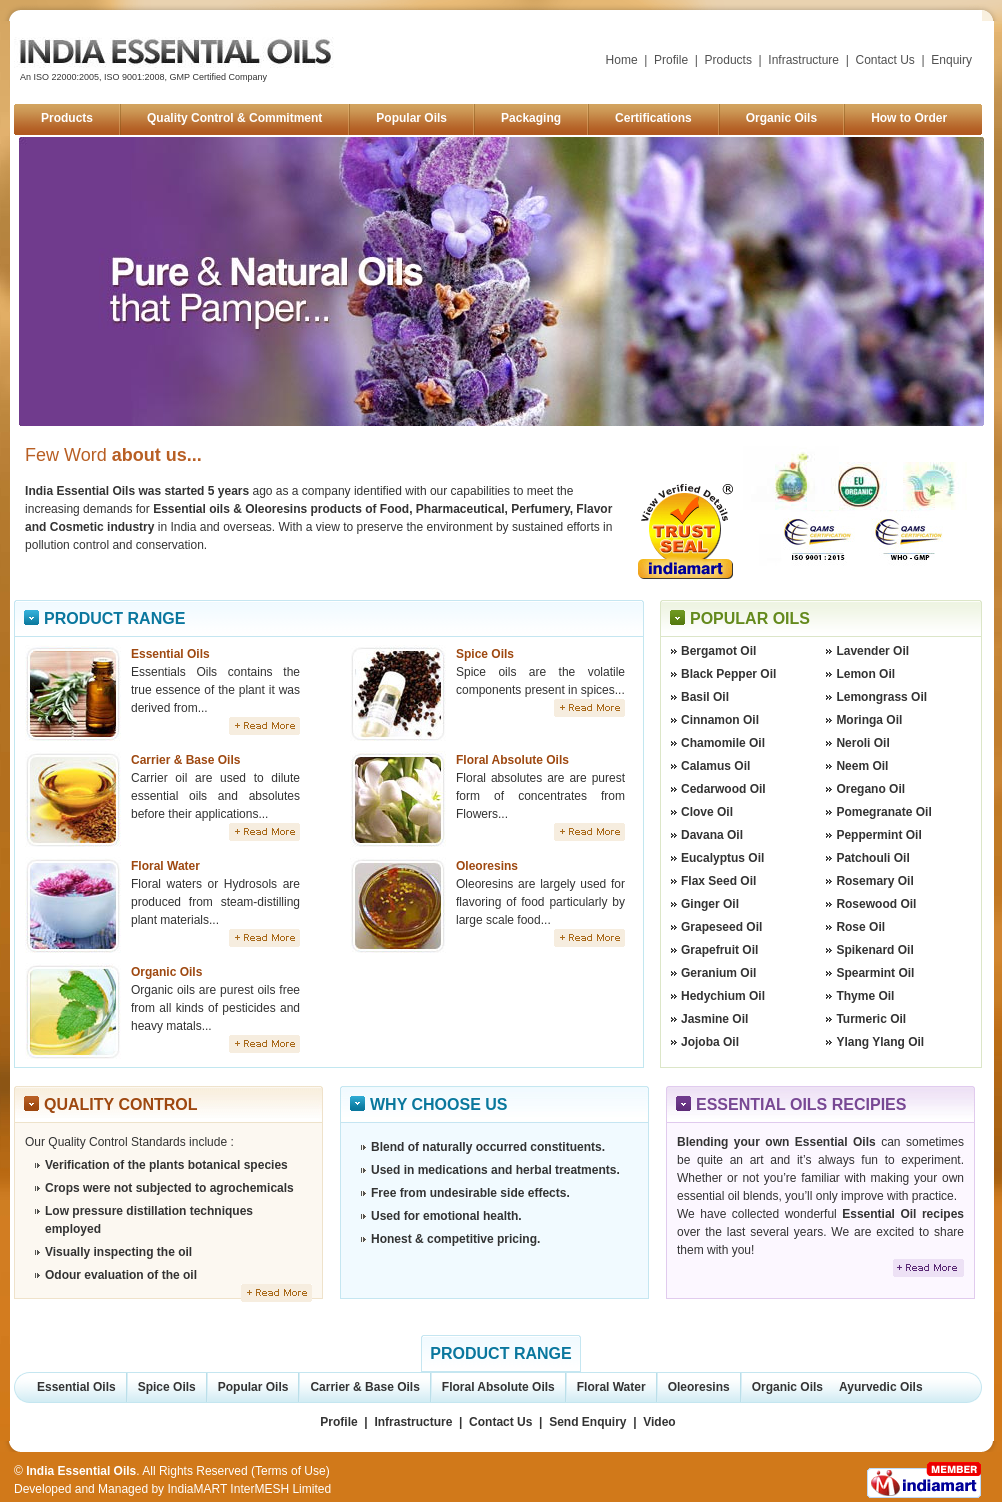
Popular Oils (411, 118)
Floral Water (165, 866)
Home (622, 60)
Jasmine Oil (714, 1019)
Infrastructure (803, 60)
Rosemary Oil (874, 881)
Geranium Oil (718, 973)
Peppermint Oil (878, 835)
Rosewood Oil (876, 904)
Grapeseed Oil (721, 927)
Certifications (653, 118)
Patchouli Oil (872, 858)
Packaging (531, 118)
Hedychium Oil (723, 996)
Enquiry (951, 60)
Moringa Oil (869, 720)
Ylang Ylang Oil (880, 1042)
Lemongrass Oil (881, 697)
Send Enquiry (587, 1422)
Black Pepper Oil (728, 674)
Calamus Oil (715, 766)
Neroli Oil (862, 743)
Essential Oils (170, 654)
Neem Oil (862, 766)
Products (728, 60)
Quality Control (120, 1104)
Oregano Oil (870, 789)
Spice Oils (485, 654)
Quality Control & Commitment (234, 118)
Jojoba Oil (710, 1042)
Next (954, 282)
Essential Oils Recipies (801, 1104)
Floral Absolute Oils (512, 760)
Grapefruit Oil (719, 950)
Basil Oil (705, 697)
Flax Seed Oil (718, 881)
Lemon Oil (865, 674)
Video (659, 1422)
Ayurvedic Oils (881, 1387)
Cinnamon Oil (720, 720)
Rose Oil (860, 927)
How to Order (909, 118)
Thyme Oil (865, 996)
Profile (671, 60)
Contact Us (885, 60)
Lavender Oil (872, 651)
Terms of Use (290, 1471)
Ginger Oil (710, 904)
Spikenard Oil (874, 950)
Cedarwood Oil (723, 789)
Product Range (114, 618)
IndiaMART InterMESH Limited (249, 1489)
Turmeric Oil (871, 1019)
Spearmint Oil (875, 973)
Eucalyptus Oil (722, 858)
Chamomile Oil (723, 743)
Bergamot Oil (718, 651)
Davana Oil (712, 835)
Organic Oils (781, 118)
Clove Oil (707, 812)
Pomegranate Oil (883, 812)
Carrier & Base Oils (185, 760)
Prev (49, 282)
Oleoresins (487, 866)
